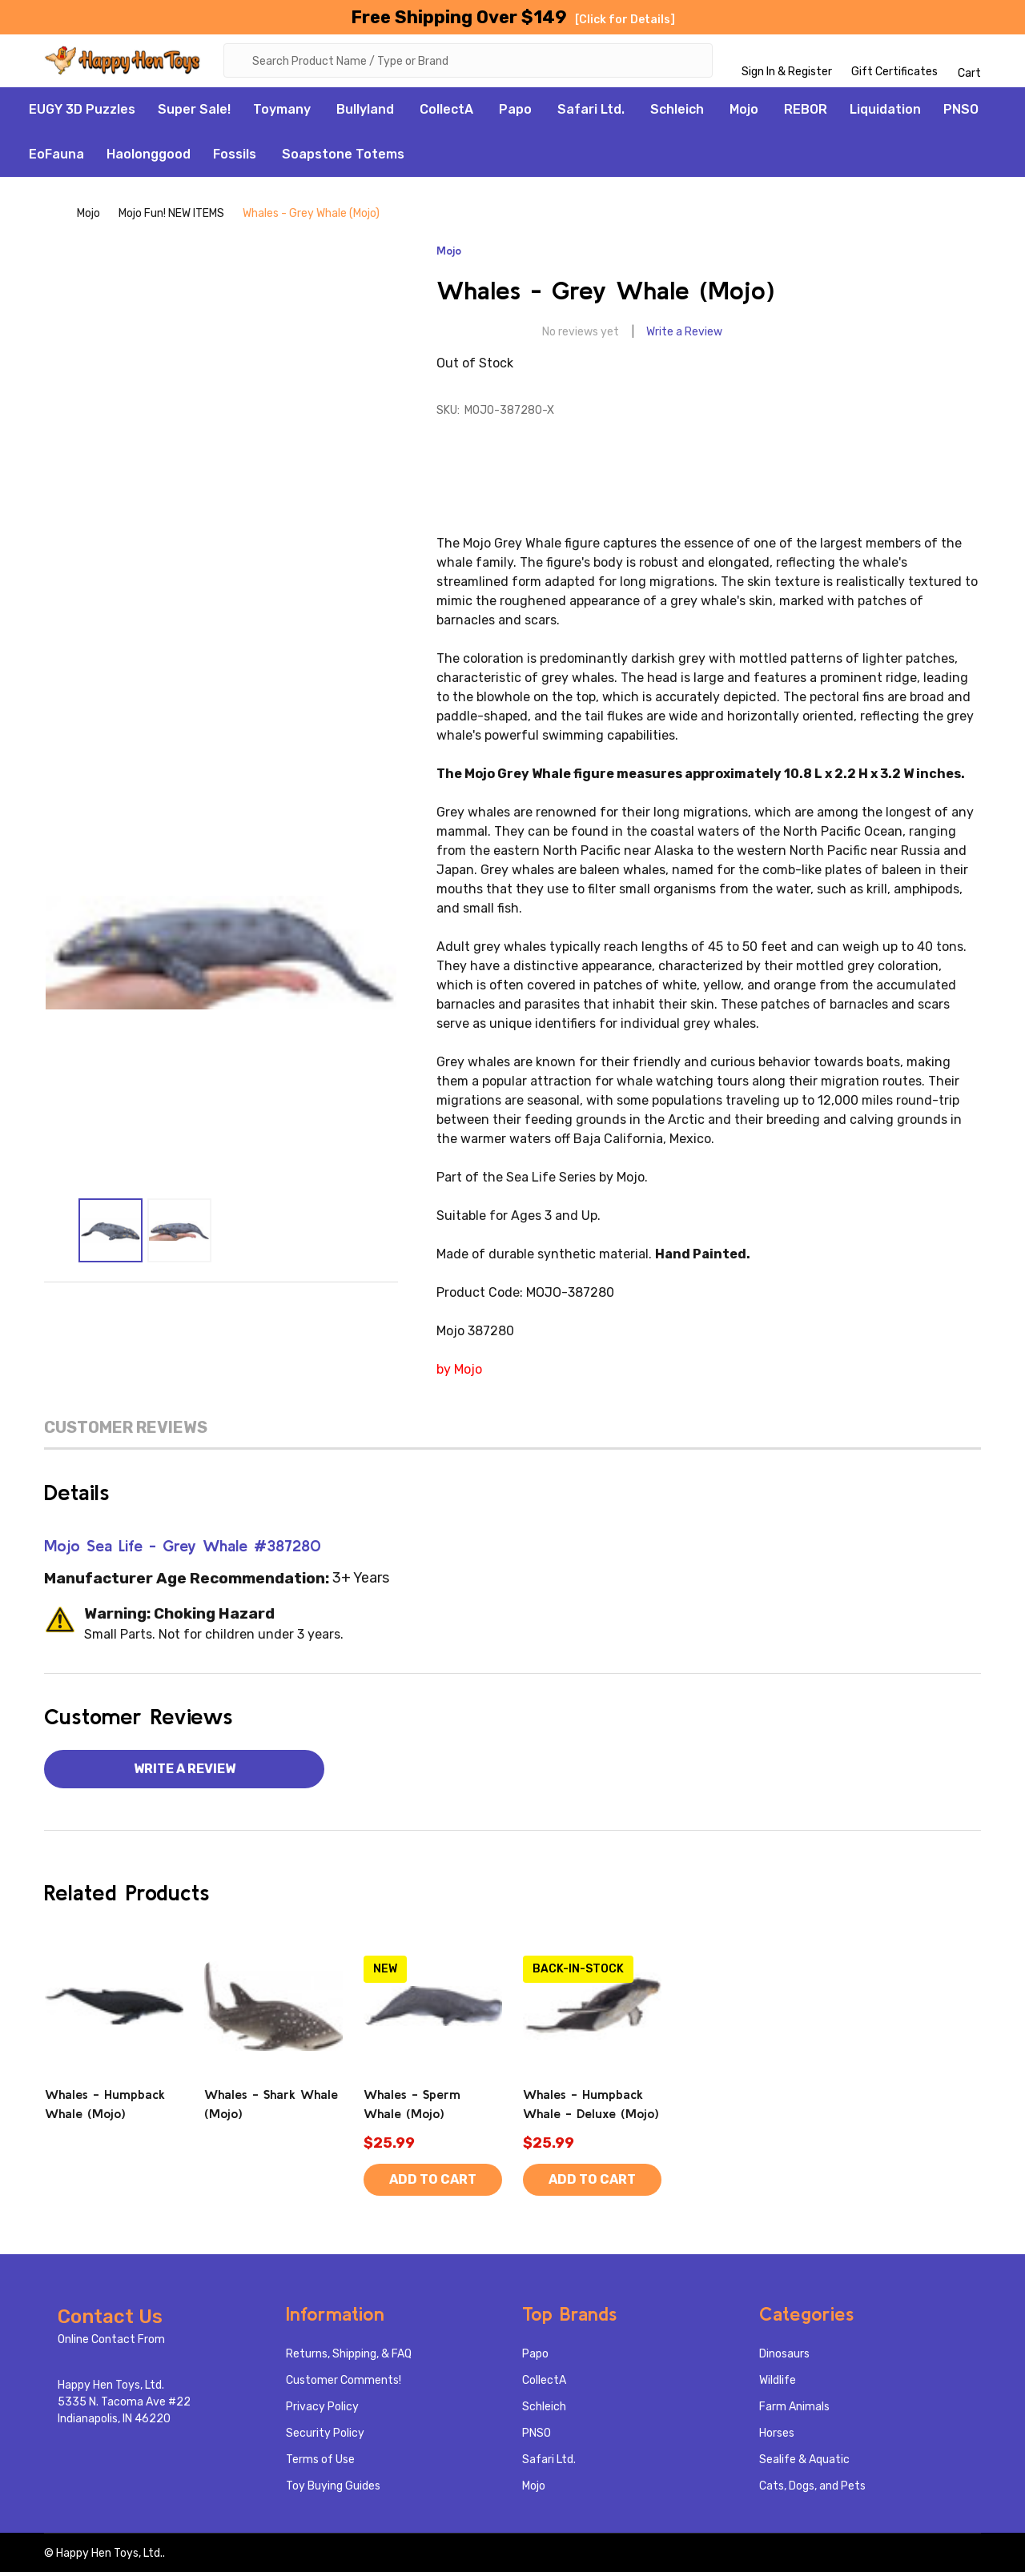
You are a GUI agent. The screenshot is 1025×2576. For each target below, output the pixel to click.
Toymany (282, 112)
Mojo (744, 112)
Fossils (234, 157)
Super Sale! (194, 112)
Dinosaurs (784, 2358)
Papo (515, 112)
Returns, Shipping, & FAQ (349, 2358)
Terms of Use (320, 2463)
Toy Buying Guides (333, 2490)
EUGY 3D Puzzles (82, 112)
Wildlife (777, 2384)
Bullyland (365, 112)
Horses (776, 2437)
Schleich (677, 112)
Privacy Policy (322, 2411)
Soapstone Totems (343, 157)
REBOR (805, 112)
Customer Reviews (125, 1430)
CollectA (446, 112)
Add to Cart (432, 2183)
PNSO (961, 112)
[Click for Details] (625, 19)
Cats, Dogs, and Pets (812, 2490)
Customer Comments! (343, 2384)
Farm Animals (794, 2411)
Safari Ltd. (591, 112)
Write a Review (684, 336)
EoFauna (56, 157)
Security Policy (325, 2437)
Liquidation (885, 112)
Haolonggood (149, 157)
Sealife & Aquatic (804, 2463)
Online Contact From (111, 2343)
